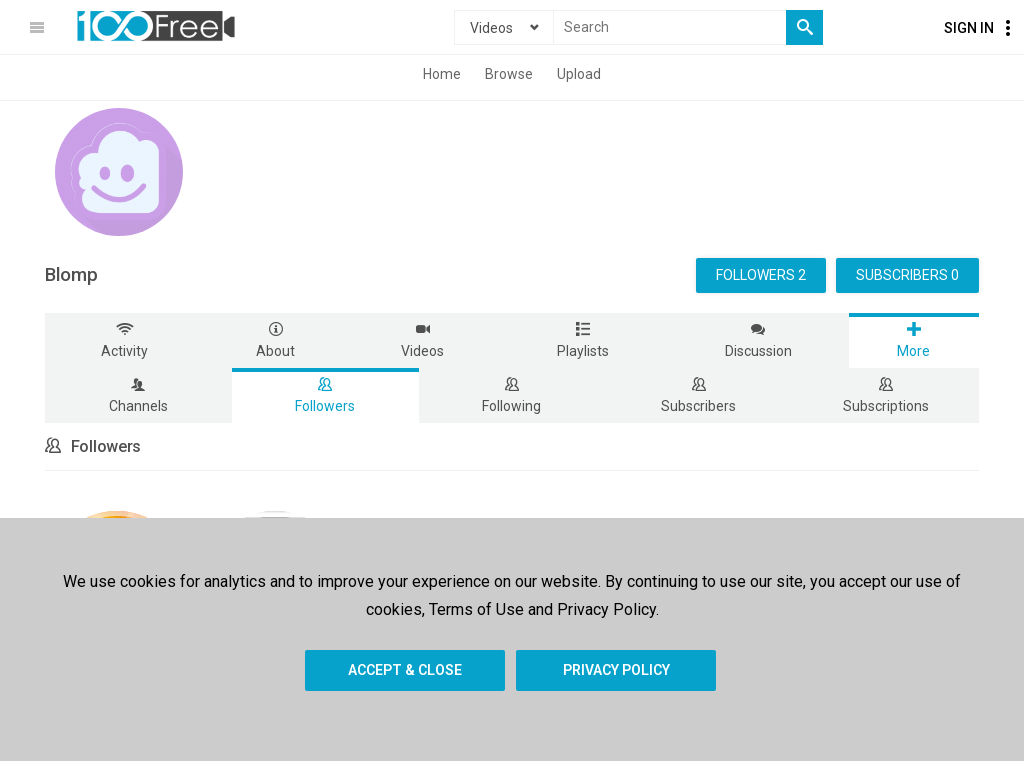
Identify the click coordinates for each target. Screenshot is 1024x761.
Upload (579, 74)
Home (442, 74)
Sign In (969, 28)
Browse (509, 74)
